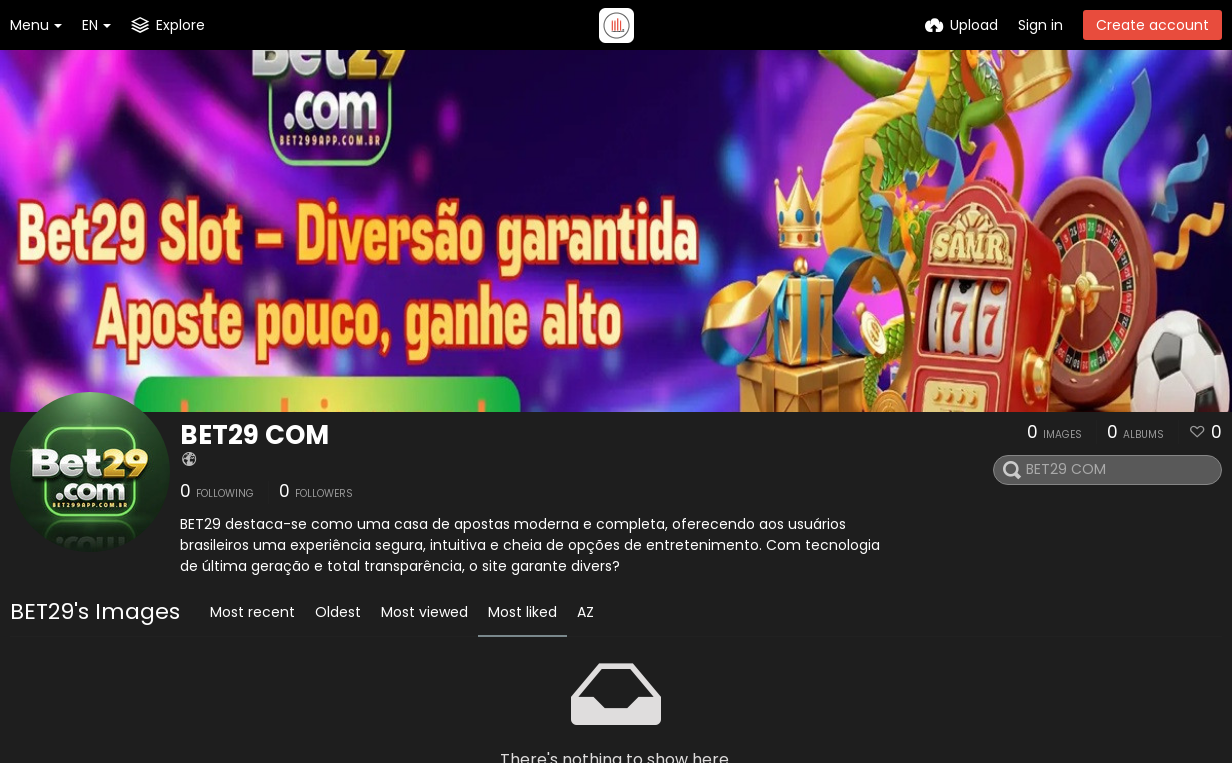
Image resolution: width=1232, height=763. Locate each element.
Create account (1152, 25)
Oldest (338, 612)
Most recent (252, 612)
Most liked (522, 612)
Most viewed (424, 612)
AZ (585, 612)
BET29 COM (254, 435)
